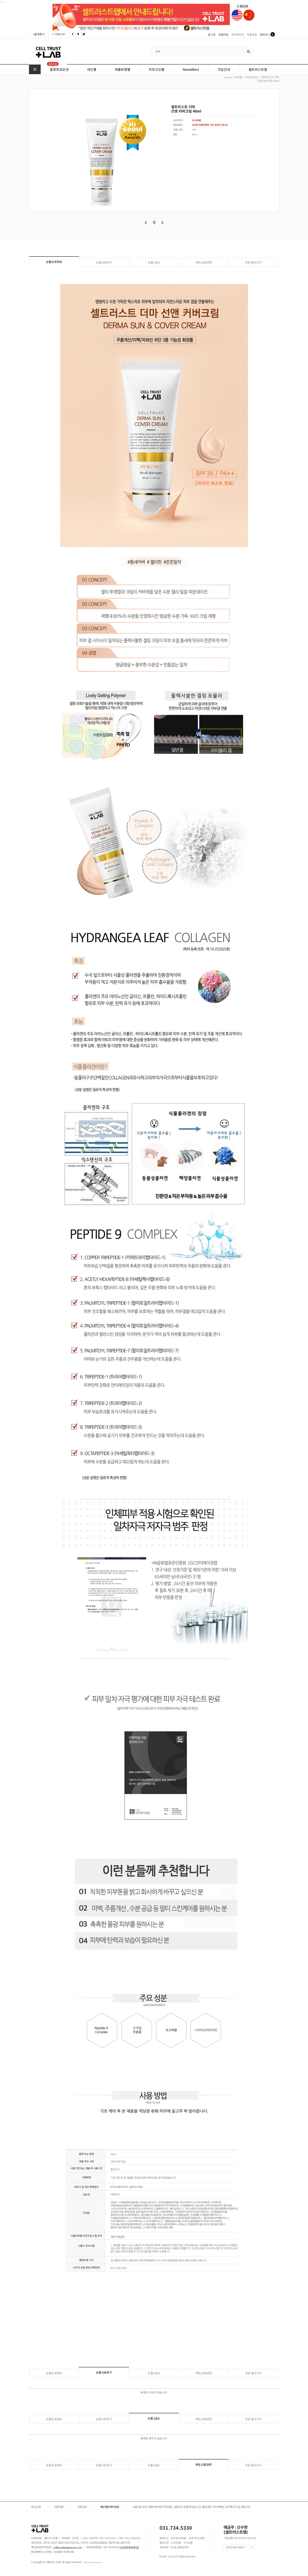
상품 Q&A (154, 262)
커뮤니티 (60, 34)
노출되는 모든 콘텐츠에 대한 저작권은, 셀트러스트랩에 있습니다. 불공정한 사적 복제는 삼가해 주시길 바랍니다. (191, 2507)
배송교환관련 (204, 262)
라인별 (238, 77)
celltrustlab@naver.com (67, 2547)
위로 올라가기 (253, 262)
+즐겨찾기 (38, 34)
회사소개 (36, 2507)
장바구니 (265, 35)
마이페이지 (237, 35)
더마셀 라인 (251, 77)
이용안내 (82, 2507)
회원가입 (224, 35)
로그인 (212, 35)
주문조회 (252, 35)
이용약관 (59, 2507)
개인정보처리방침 (109, 2507)
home (228, 77)
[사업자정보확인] (129, 2547)
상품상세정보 (54, 262)
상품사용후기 (104, 262)
